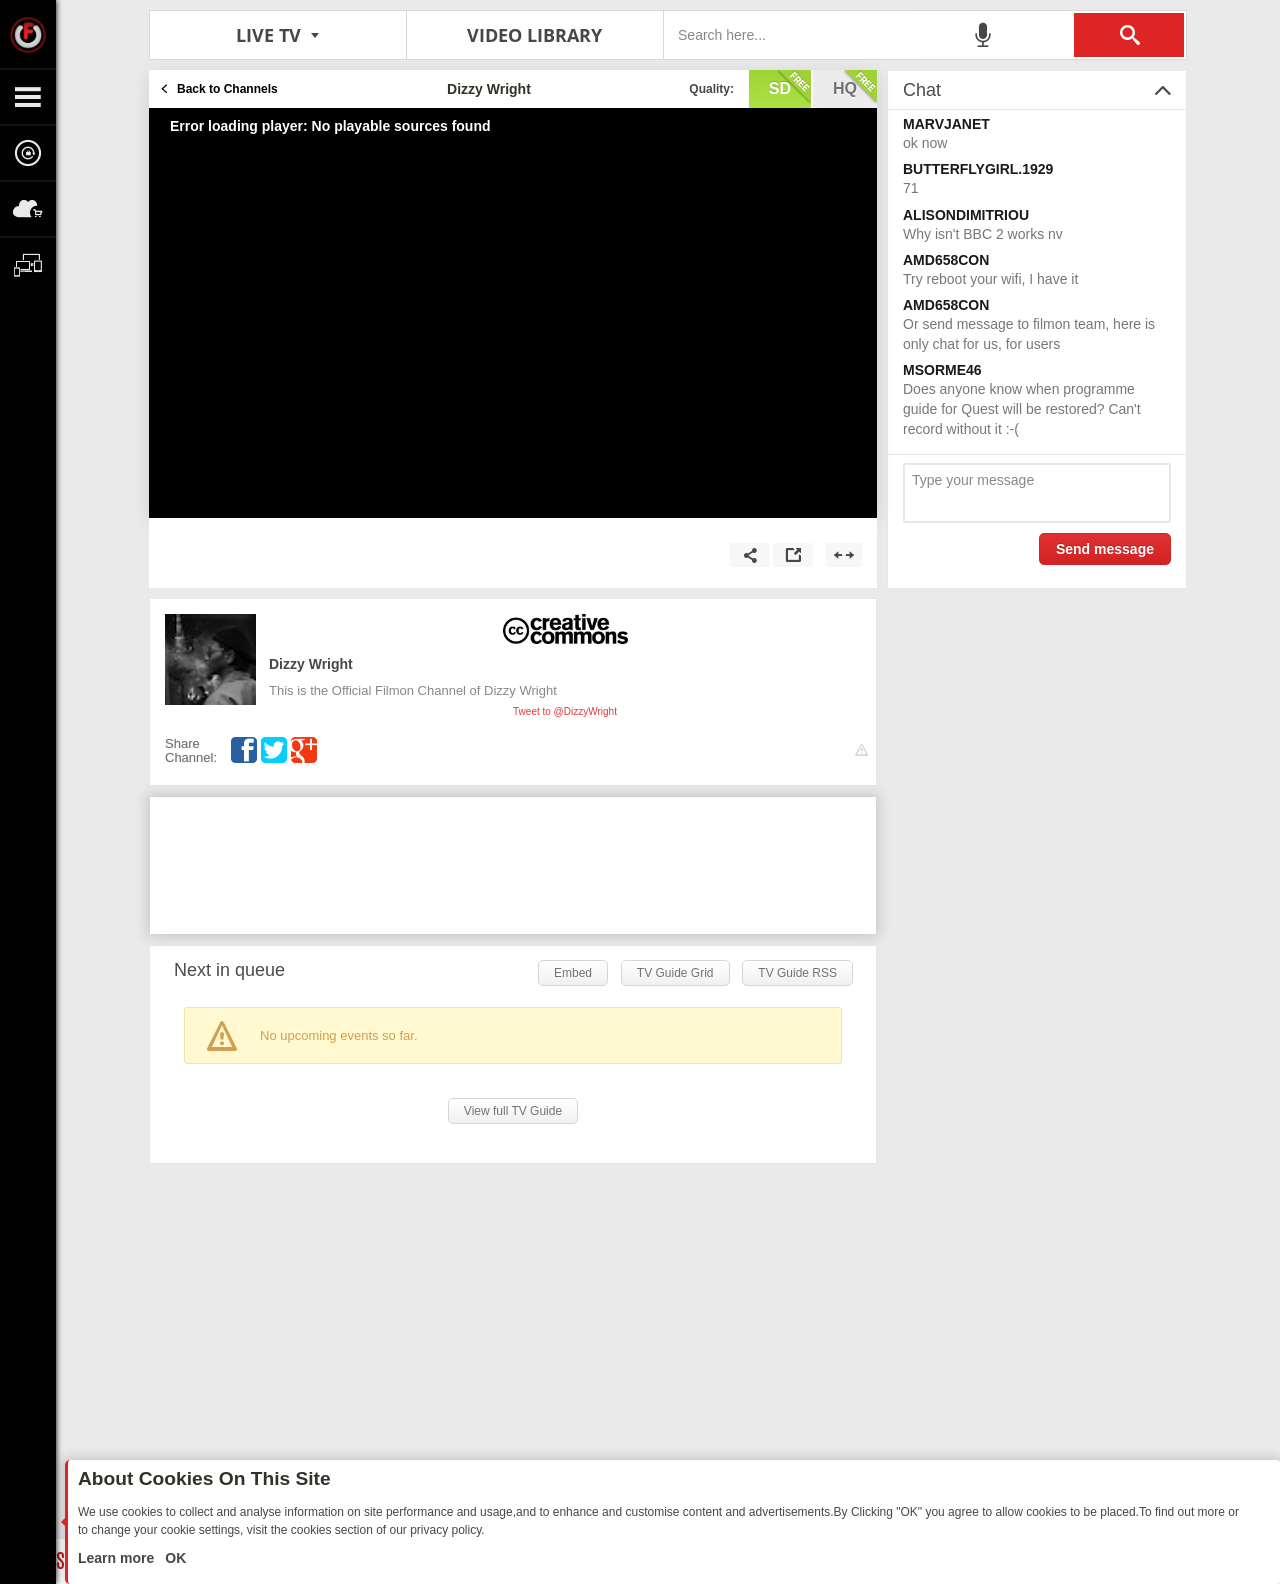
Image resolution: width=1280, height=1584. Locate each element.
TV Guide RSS (797, 973)
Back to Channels (227, 89)
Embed (573, 973)
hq (855, 87)
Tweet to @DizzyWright (565, 711)
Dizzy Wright (311, 664)
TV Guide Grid (675, 973)
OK (173, 1558)
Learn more (118, 1558)
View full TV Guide (513, 1111)
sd (790, 87)
